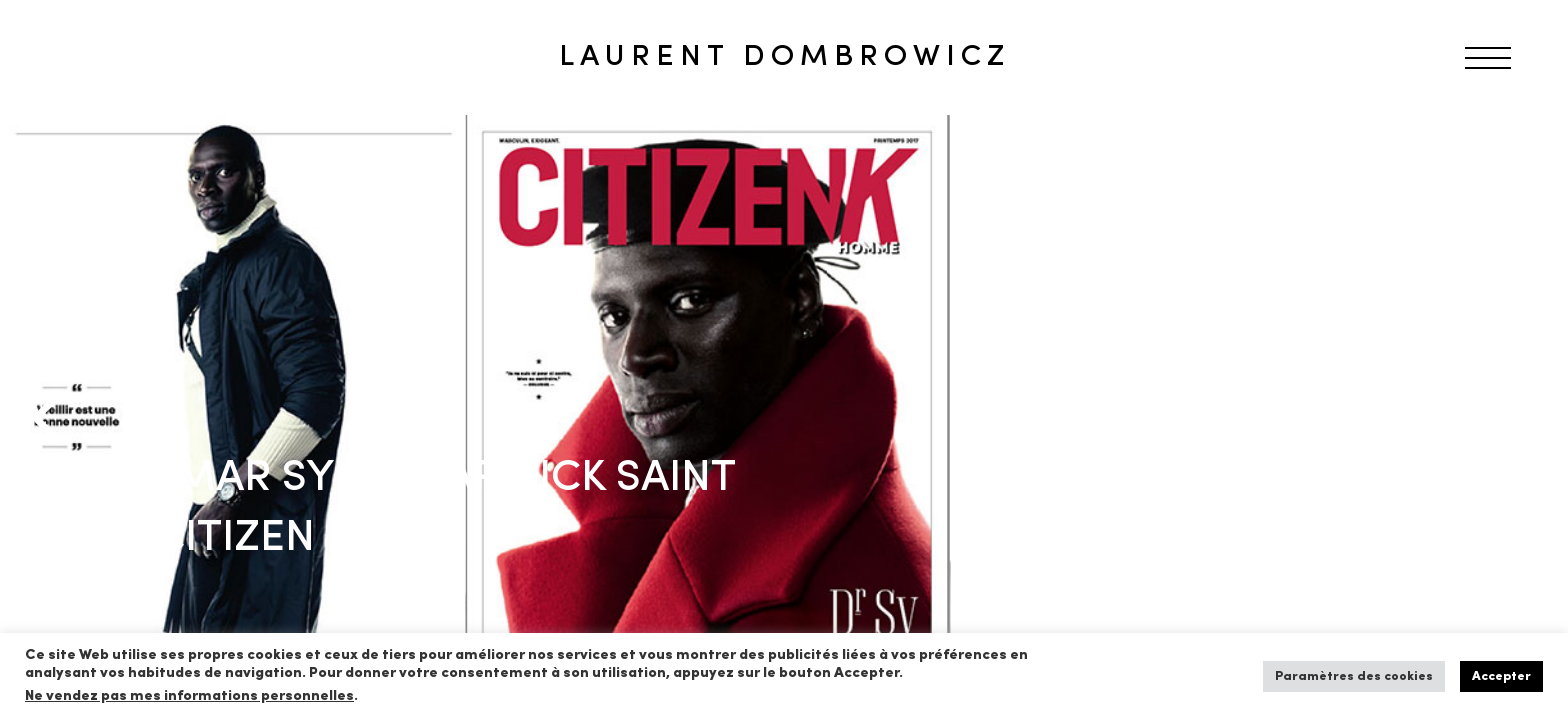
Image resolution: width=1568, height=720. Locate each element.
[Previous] (50, 418)
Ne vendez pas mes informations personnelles (189, 696)
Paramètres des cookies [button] (1354, 676)
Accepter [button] (1501, 676)
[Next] (1518, 418)
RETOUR (83, 154)
